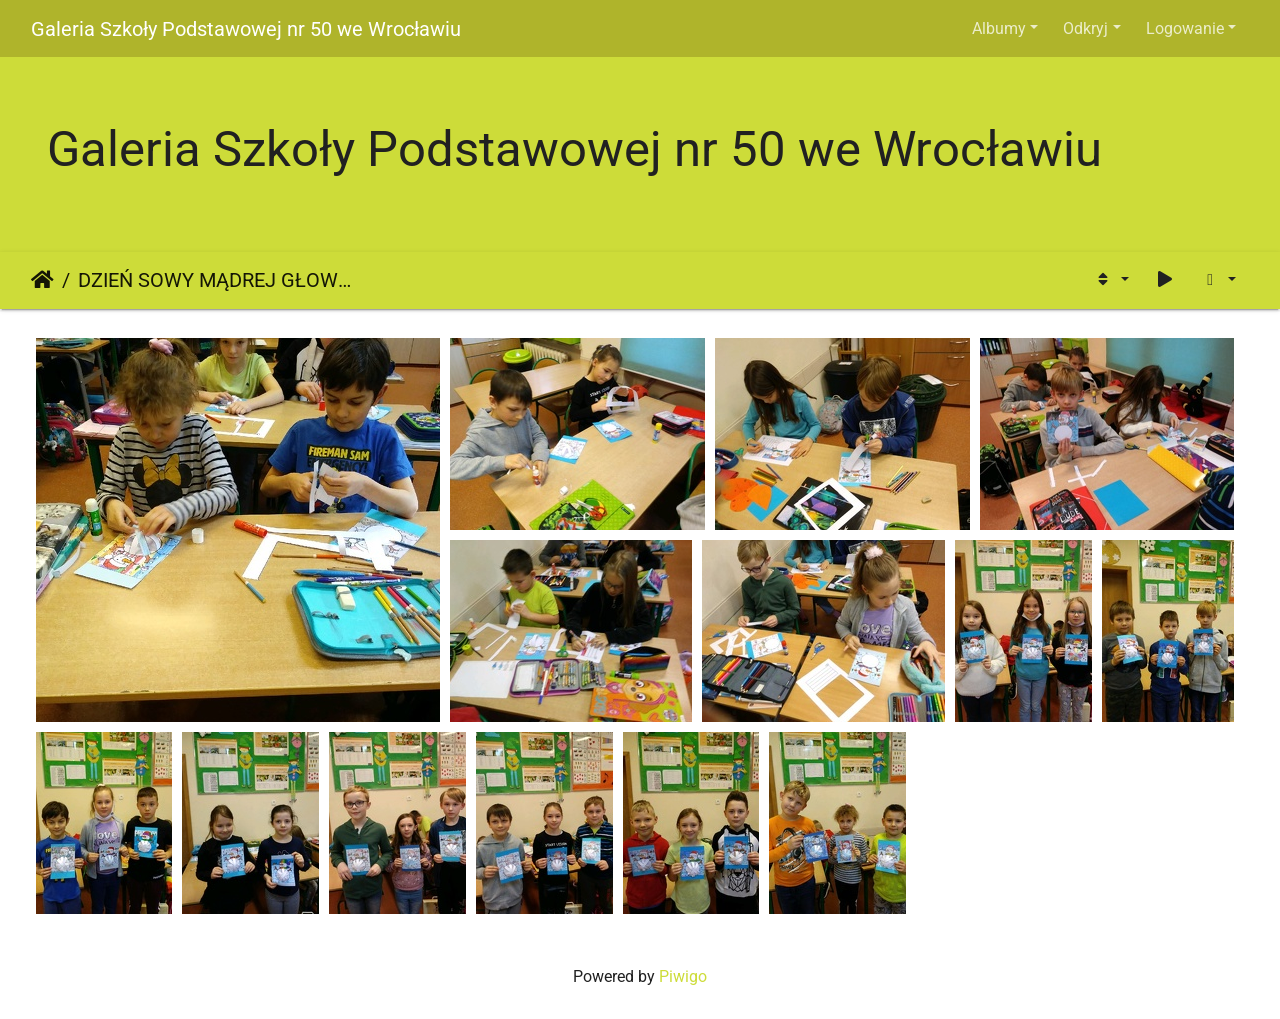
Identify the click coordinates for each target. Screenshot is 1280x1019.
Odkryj (1085, 28)
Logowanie (1185, 28)
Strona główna (42, 280)
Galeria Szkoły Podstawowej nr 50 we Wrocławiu (246, 29)
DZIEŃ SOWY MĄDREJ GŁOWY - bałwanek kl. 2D (216, 280)
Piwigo (683, 976)
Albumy (999, 28)
